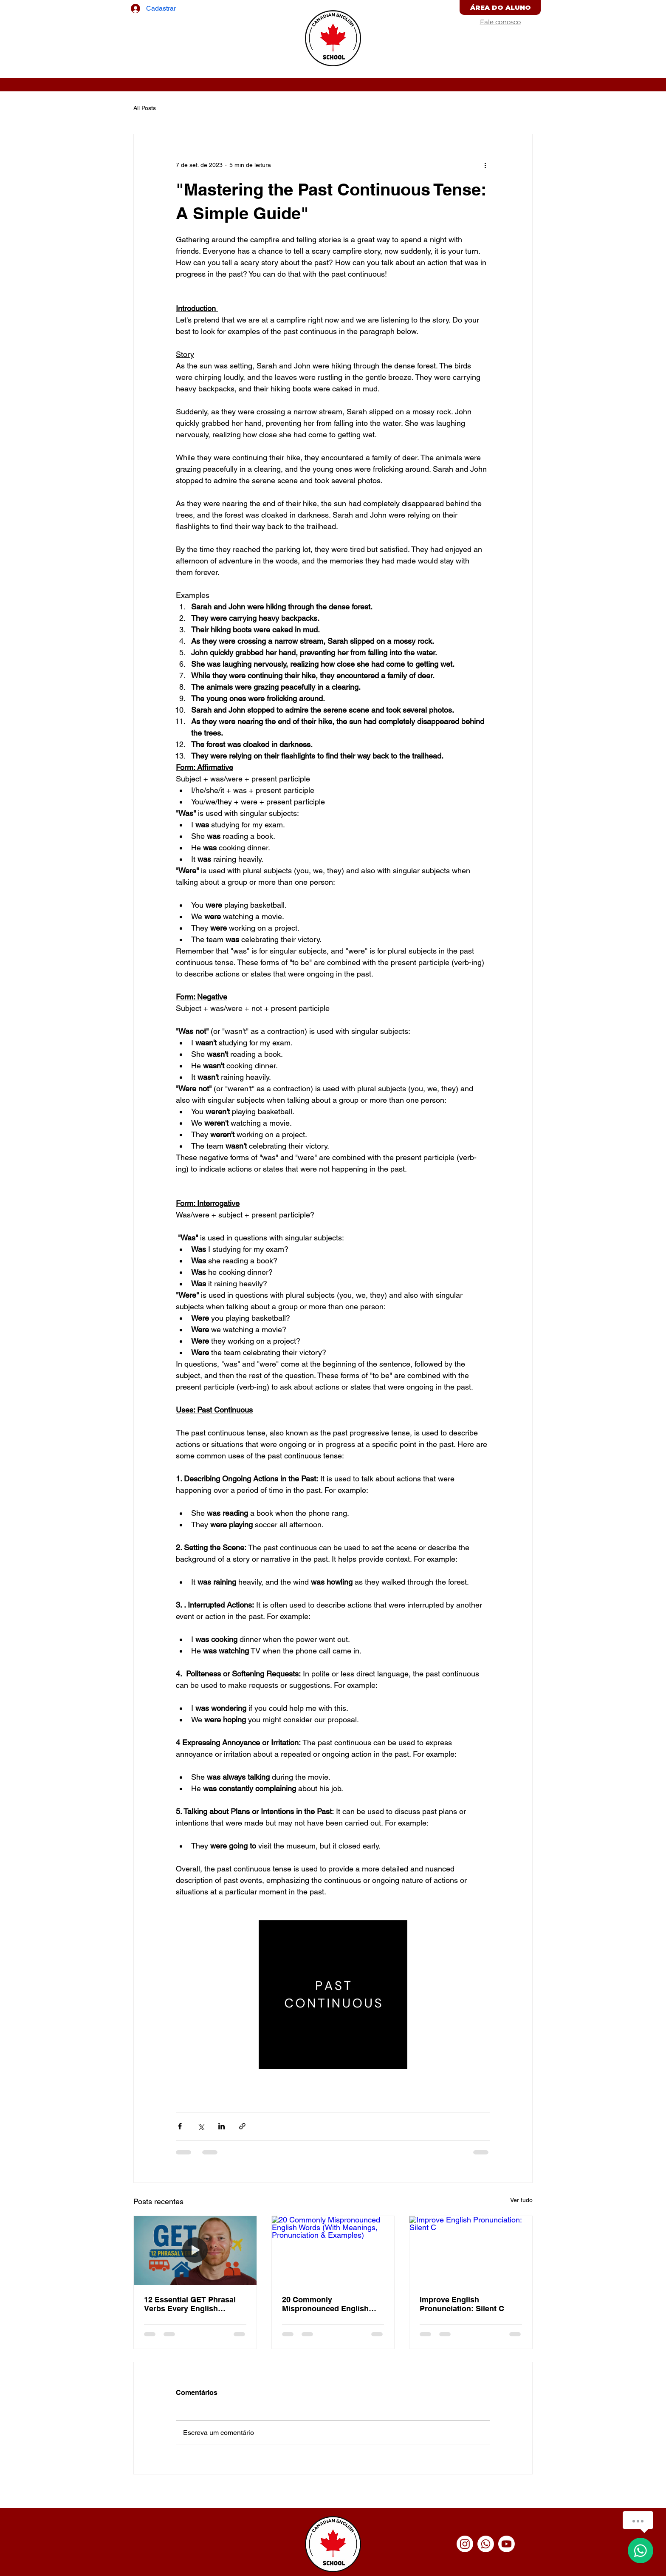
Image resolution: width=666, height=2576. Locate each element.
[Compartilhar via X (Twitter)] (201, 2126)
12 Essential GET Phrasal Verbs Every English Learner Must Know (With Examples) (190, 2304)
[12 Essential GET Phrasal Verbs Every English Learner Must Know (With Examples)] (195, 2250)
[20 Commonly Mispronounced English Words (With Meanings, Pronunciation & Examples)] (333, 2250)
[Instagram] (465, 2544)
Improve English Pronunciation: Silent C (462, 2304)
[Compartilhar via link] (242, 2126)
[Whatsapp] (485, 2544)
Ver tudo (521, 2200)
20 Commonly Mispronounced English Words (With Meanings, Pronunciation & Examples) (331, 2304)
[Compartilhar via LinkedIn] (221, 2126)
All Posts (144, 108)
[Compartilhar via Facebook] (180, 2126)
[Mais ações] (485, 165)
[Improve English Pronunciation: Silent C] (470, 2250)
